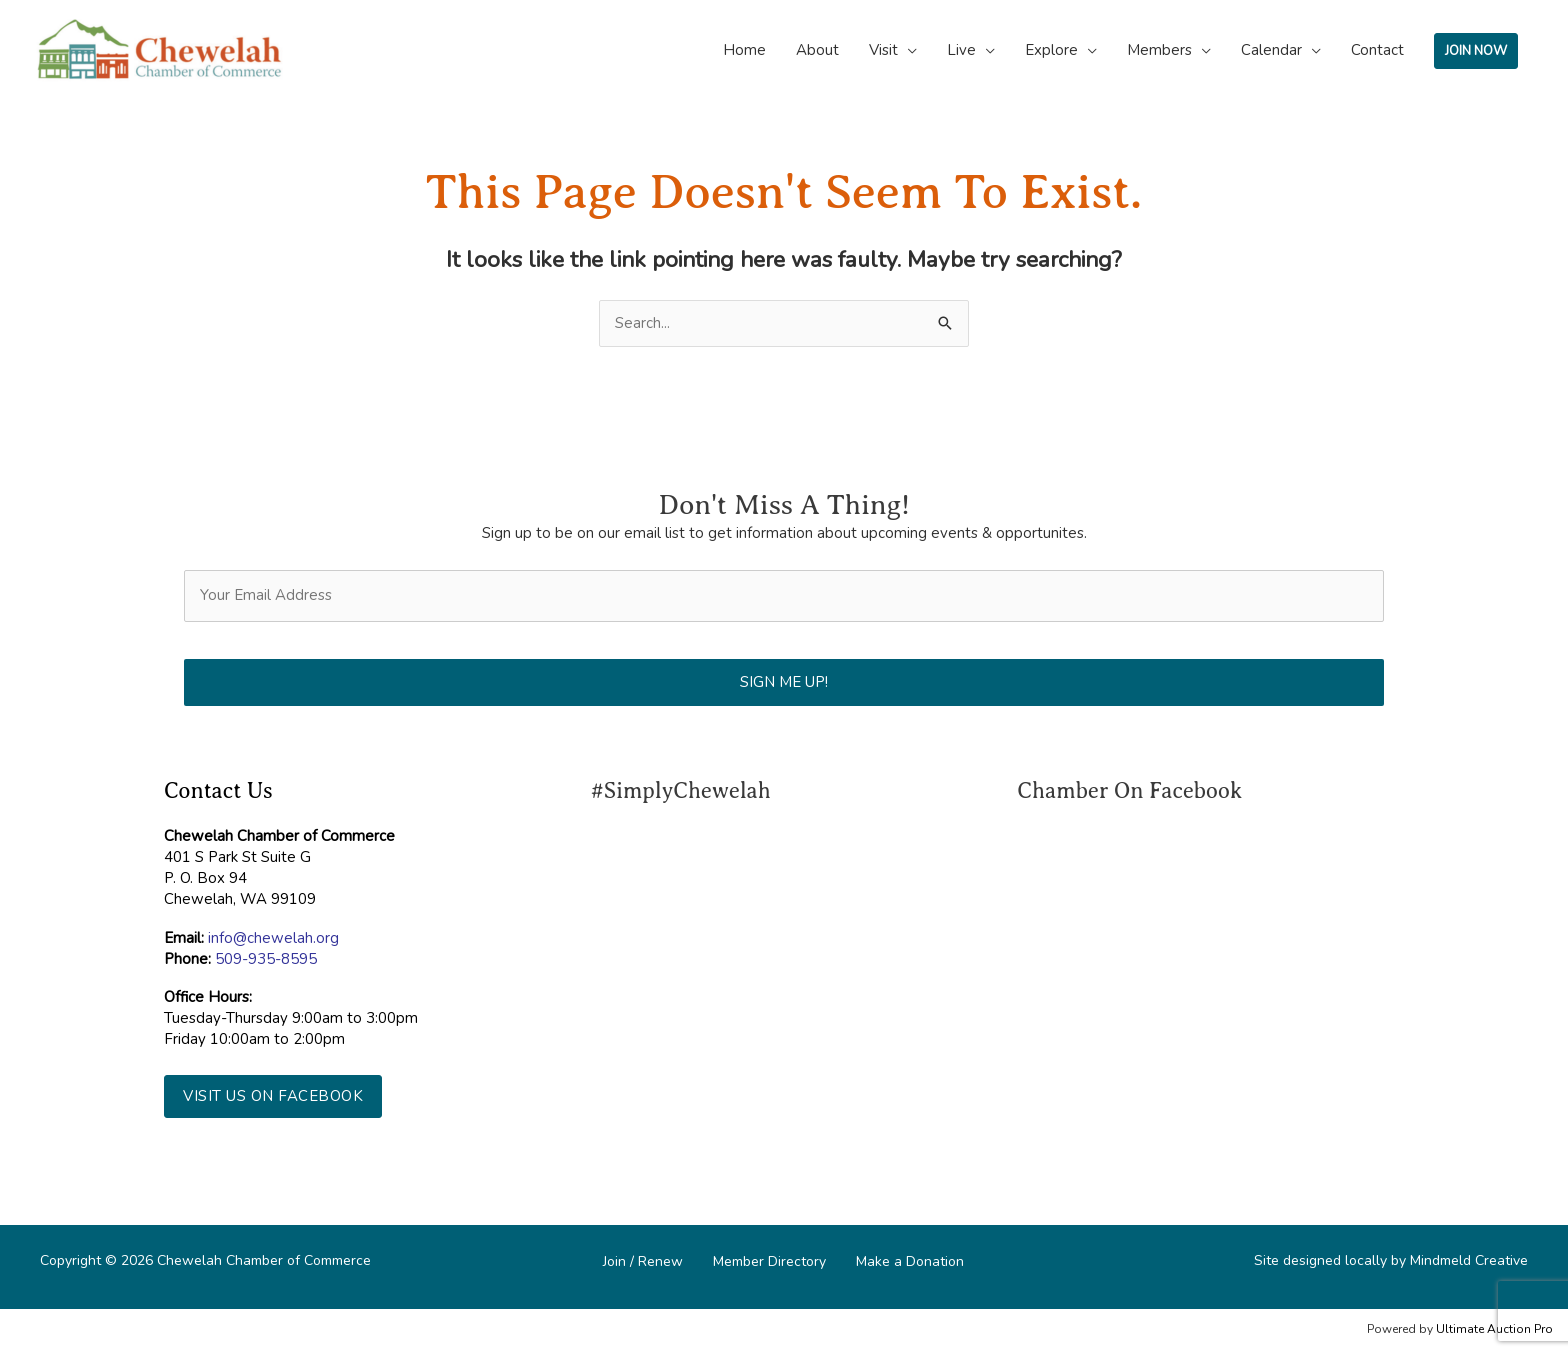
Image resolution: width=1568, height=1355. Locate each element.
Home (744, 50)
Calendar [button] (1271, 50)
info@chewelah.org (273, 938)
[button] (273, 1096)
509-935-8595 (266, 959)
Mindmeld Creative (1469, 1260)
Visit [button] (883, 50)
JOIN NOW (1476, 51)
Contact (1377, 50)
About (817, 50)
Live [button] (961, 50)
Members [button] (1159, 50)
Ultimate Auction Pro (1494, 1329)
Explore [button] (1051, 50)
